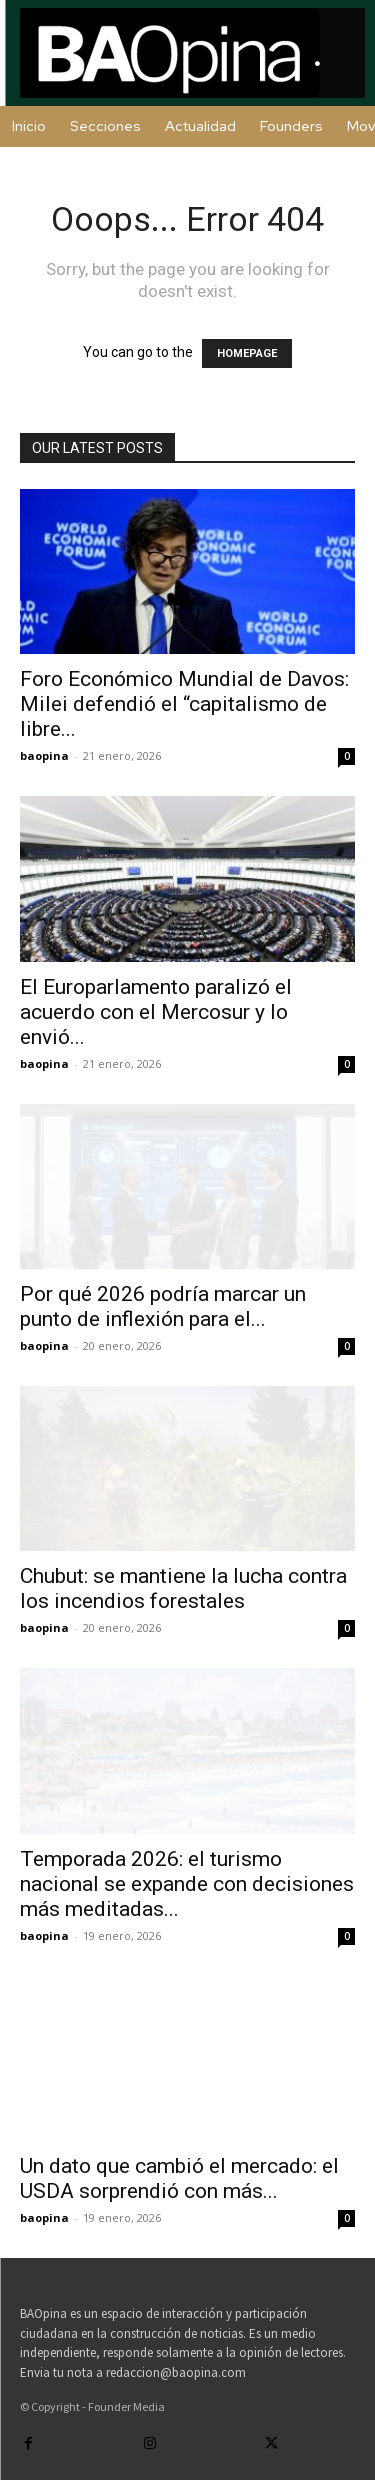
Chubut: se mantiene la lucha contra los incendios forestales (183, 1588)
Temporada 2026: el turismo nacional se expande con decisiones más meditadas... (187, 1884)
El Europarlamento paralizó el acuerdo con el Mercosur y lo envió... (156, 1012)
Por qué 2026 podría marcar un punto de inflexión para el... (163, 1306)
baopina (44, 755)
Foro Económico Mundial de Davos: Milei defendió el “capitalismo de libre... (184, 704)
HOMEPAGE (247, 353)
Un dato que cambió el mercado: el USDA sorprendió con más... (179, 2178)
